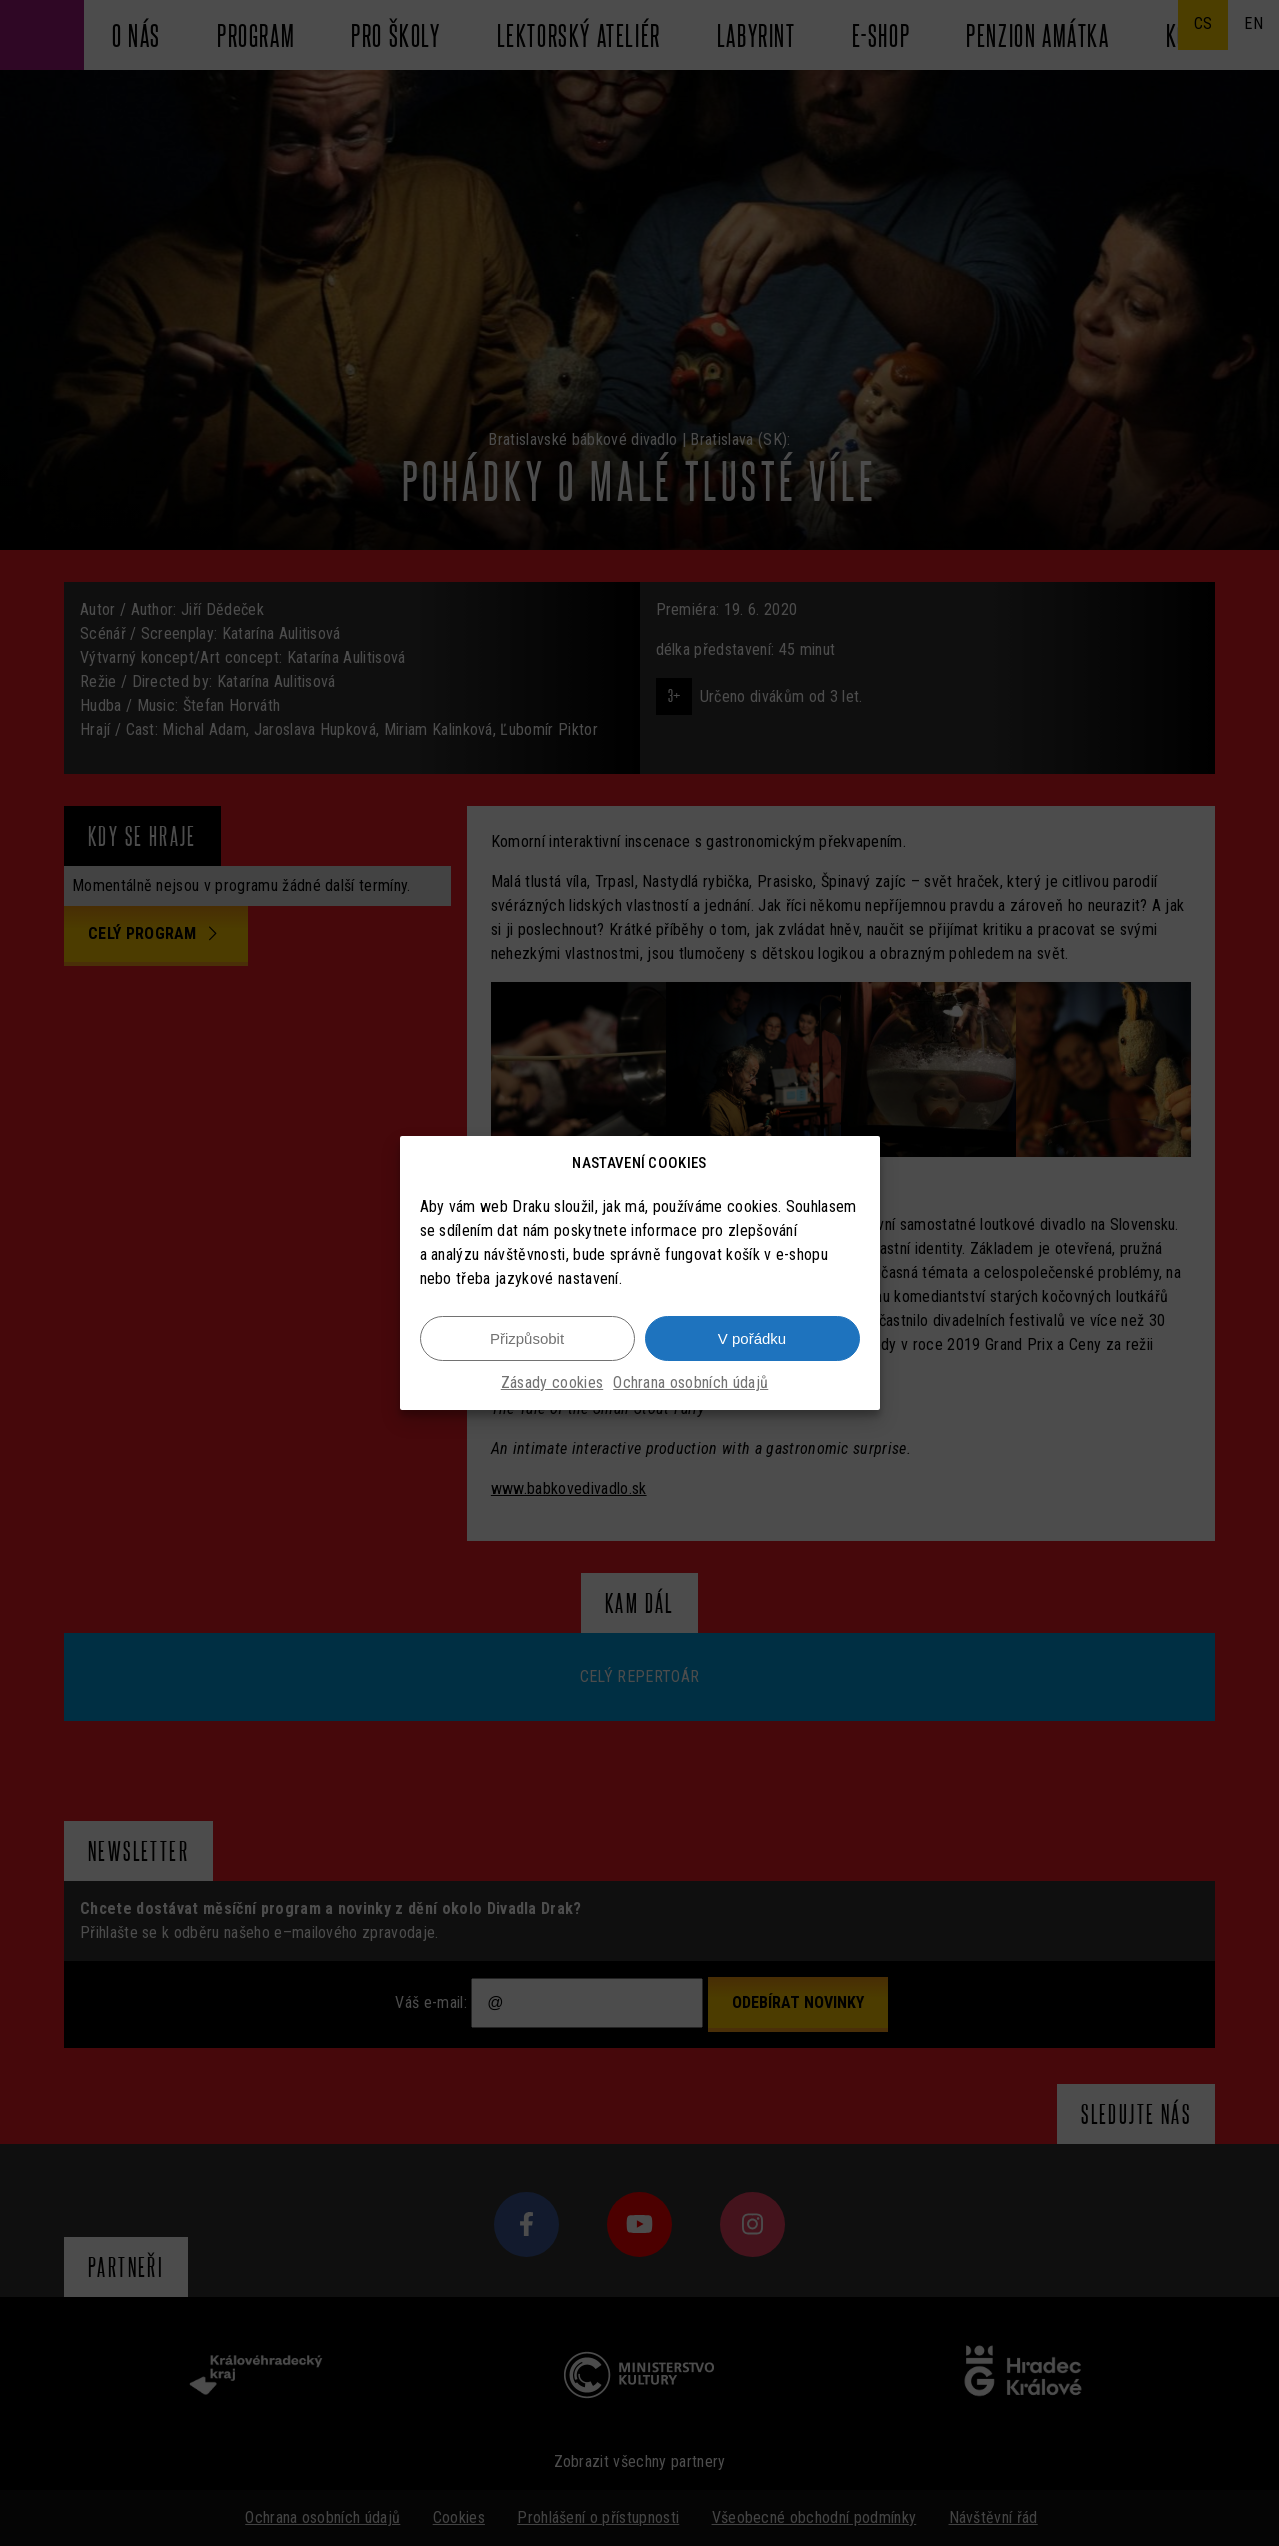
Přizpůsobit (527, 1338)
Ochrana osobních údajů (690, 1382)
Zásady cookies (552, 1382)
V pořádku (752, 1338)
